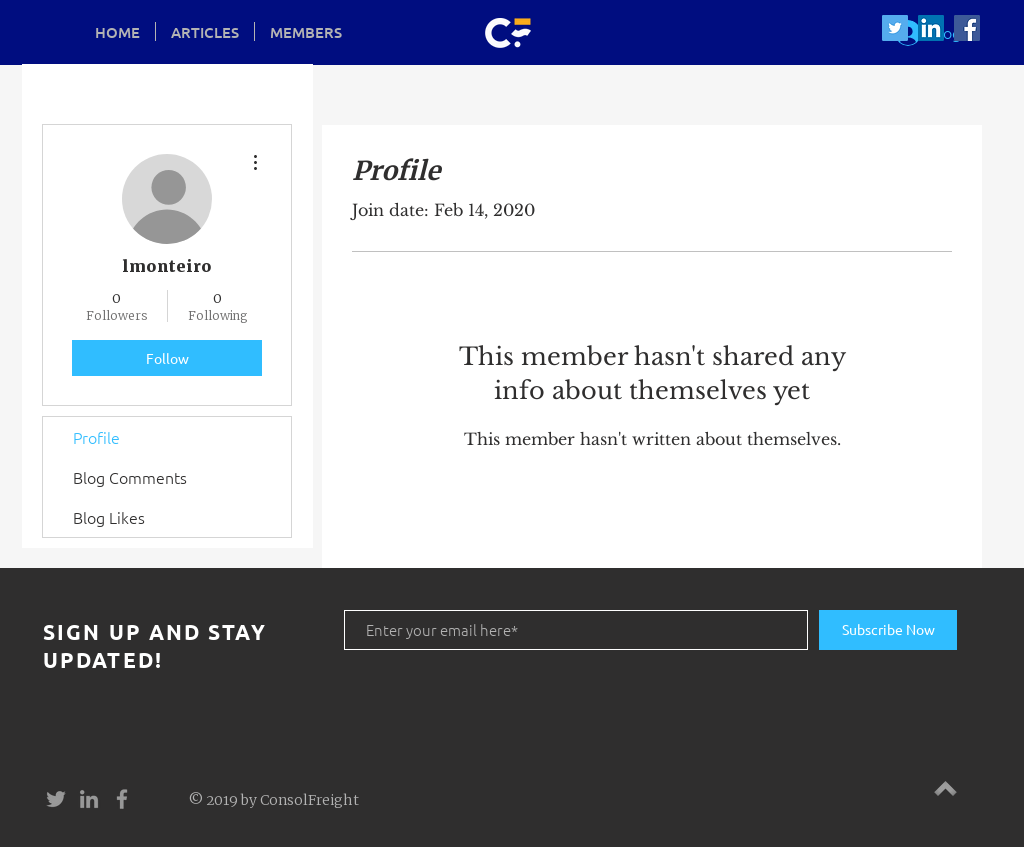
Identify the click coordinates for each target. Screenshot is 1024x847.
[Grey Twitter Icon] (56, 799)
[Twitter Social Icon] (895, 28)
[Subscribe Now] (888, 630)
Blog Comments (130, 477)
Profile (96, 437)
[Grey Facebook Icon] (122, 799)
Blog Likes (109, 517)
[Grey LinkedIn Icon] (89, 799)
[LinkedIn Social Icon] (931, 28)
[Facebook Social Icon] (967, 28)
